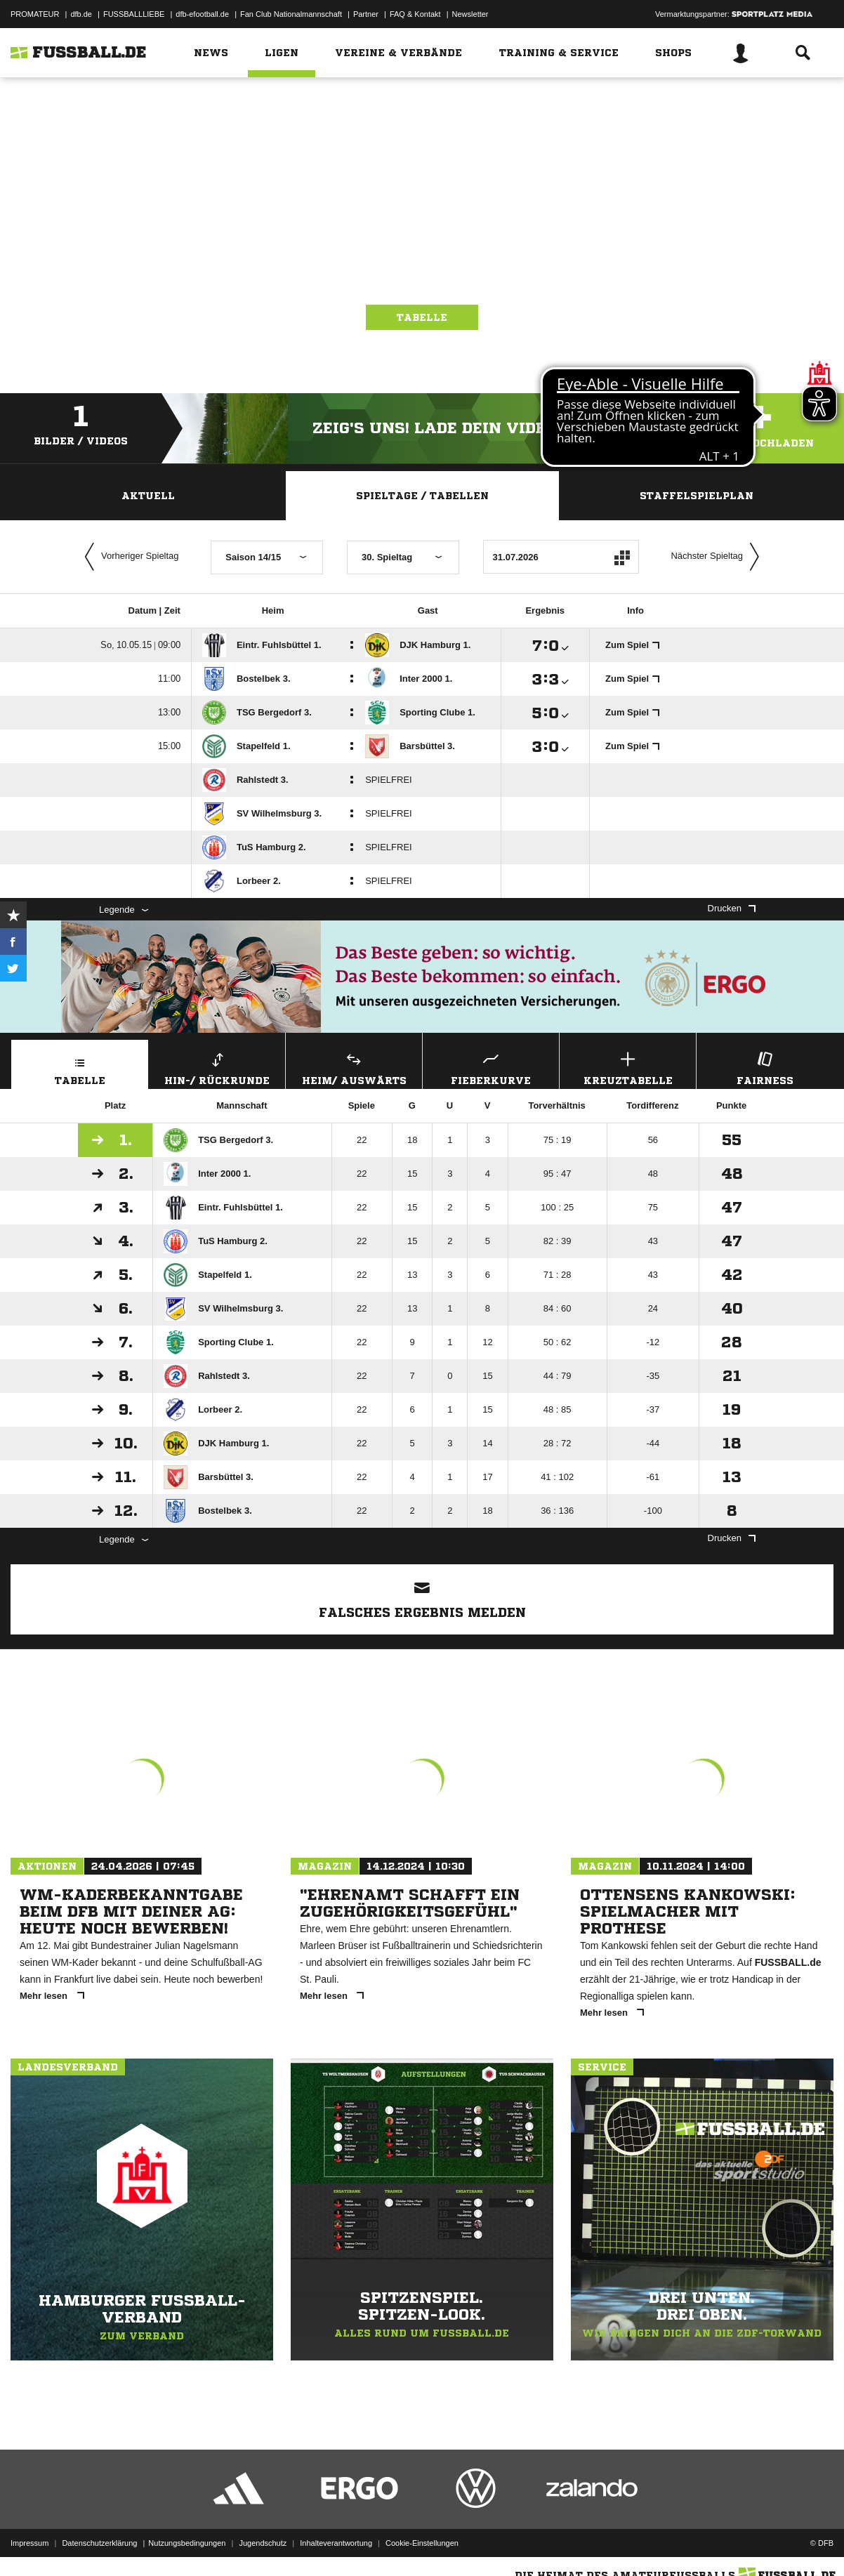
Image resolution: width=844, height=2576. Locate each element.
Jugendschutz (262, 2543)
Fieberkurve (491, 1066)
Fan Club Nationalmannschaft (291, 14)
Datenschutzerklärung (99, 2543)
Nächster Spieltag (718, 556)
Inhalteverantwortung (336, 2543)
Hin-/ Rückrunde (217, 1066)
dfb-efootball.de (202, 14)
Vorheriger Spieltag (128, 556)
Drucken (732, 908)
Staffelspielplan (696, 496)
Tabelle (422, 317)
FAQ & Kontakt (415, 14)
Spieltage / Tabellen (422, 496)
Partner (365, 14)
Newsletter (470, 14)
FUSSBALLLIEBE (133, 14)
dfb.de (81, 14)
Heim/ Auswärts (354, 1066)
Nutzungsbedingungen (186, 2543)
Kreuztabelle (628, 1066)
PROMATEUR (35, 14)
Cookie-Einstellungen (422, 2543)
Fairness (765, 1066)
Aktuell (148, 496)
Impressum (29, 2543)
